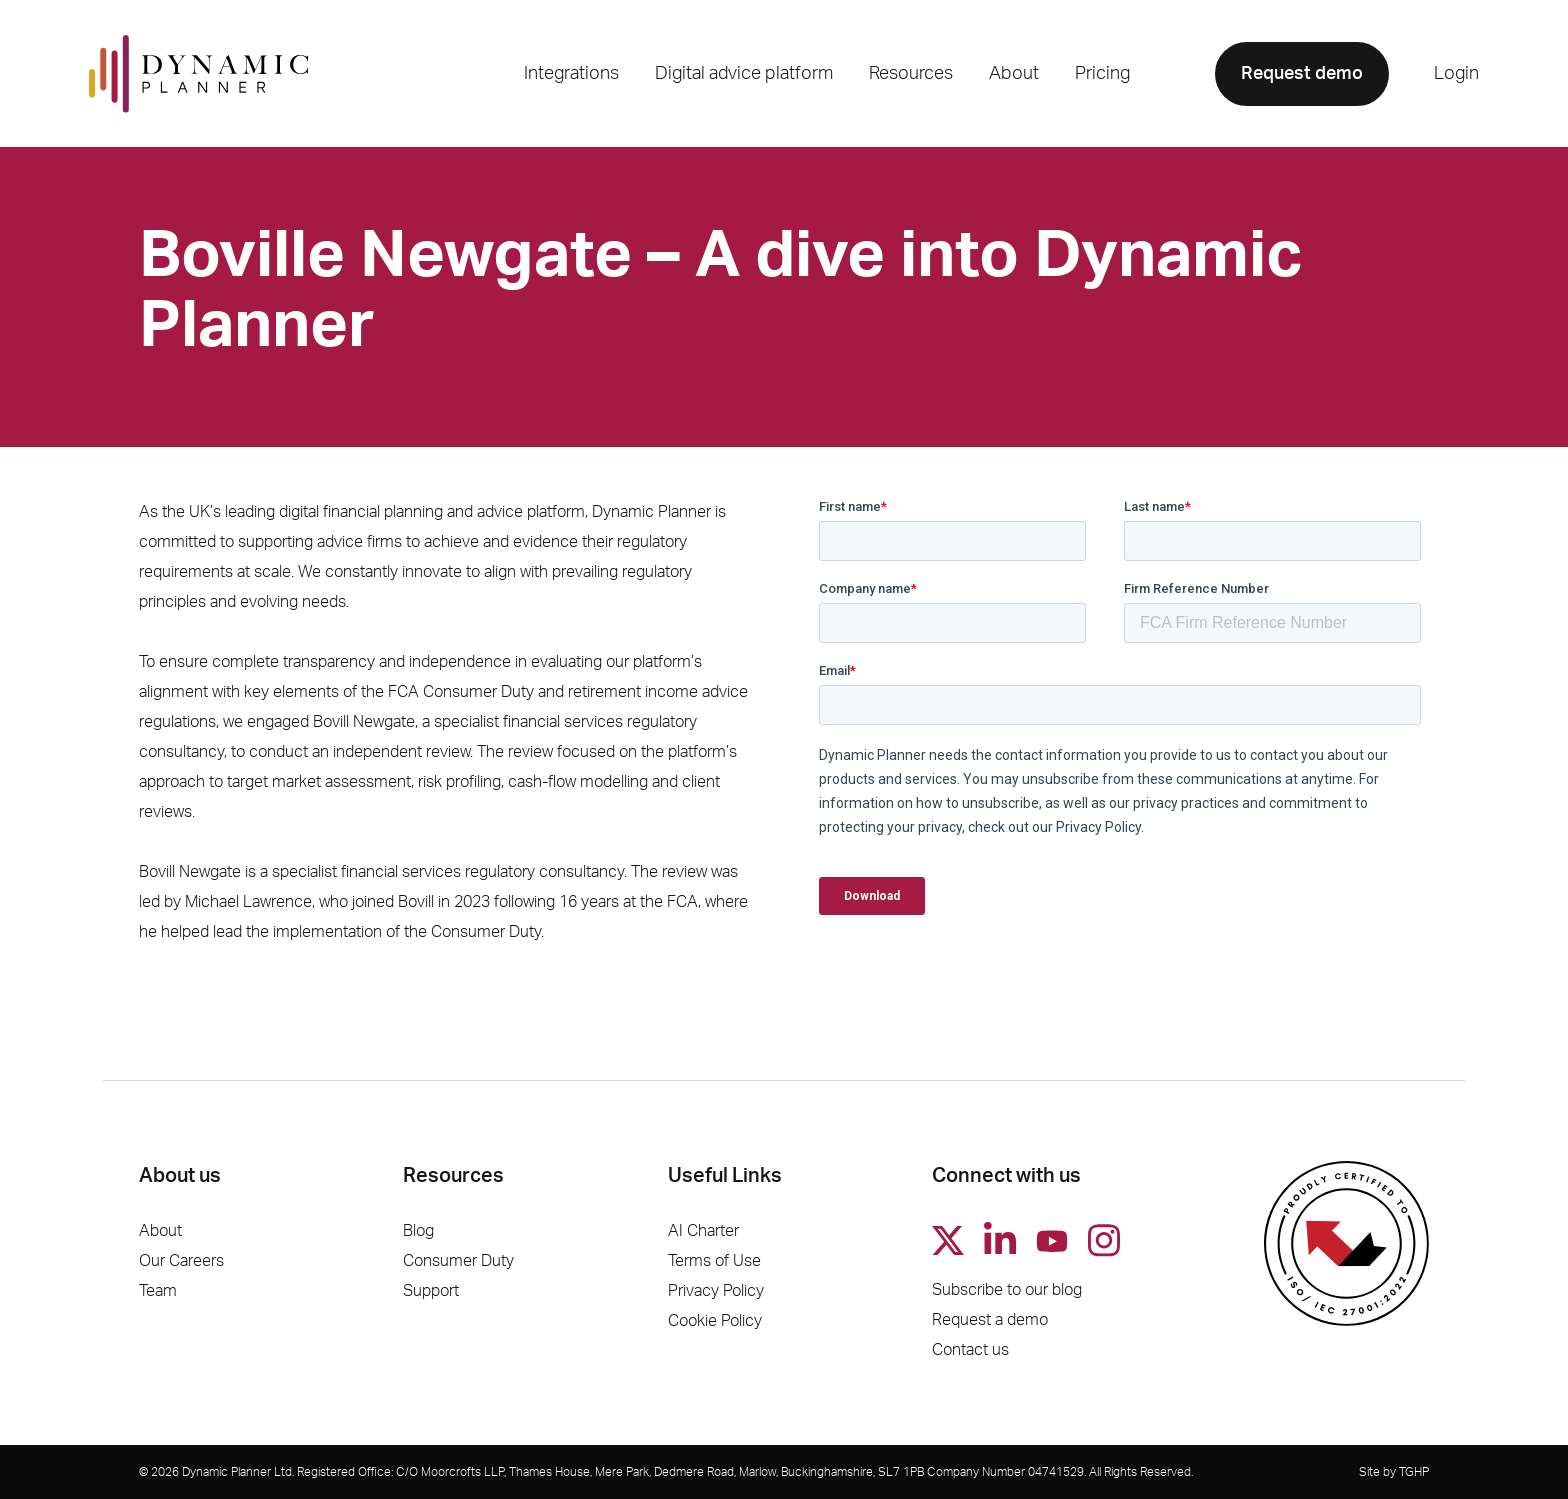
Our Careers (181, 1261)
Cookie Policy (715, 1321)
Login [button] (1456, 74)
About (160, 1231)
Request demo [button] (1302, 74)
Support (431, 1291)
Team (158, 1291)
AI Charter (703, 1231)
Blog (418, 1231)
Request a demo (990, 1320)
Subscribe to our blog (1007, 1290)
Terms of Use (714, 1261)
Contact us (970, 1350)
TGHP (1414, 1472)
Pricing (1102, 74)
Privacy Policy (716, 1291)
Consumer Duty (458, 1261)
